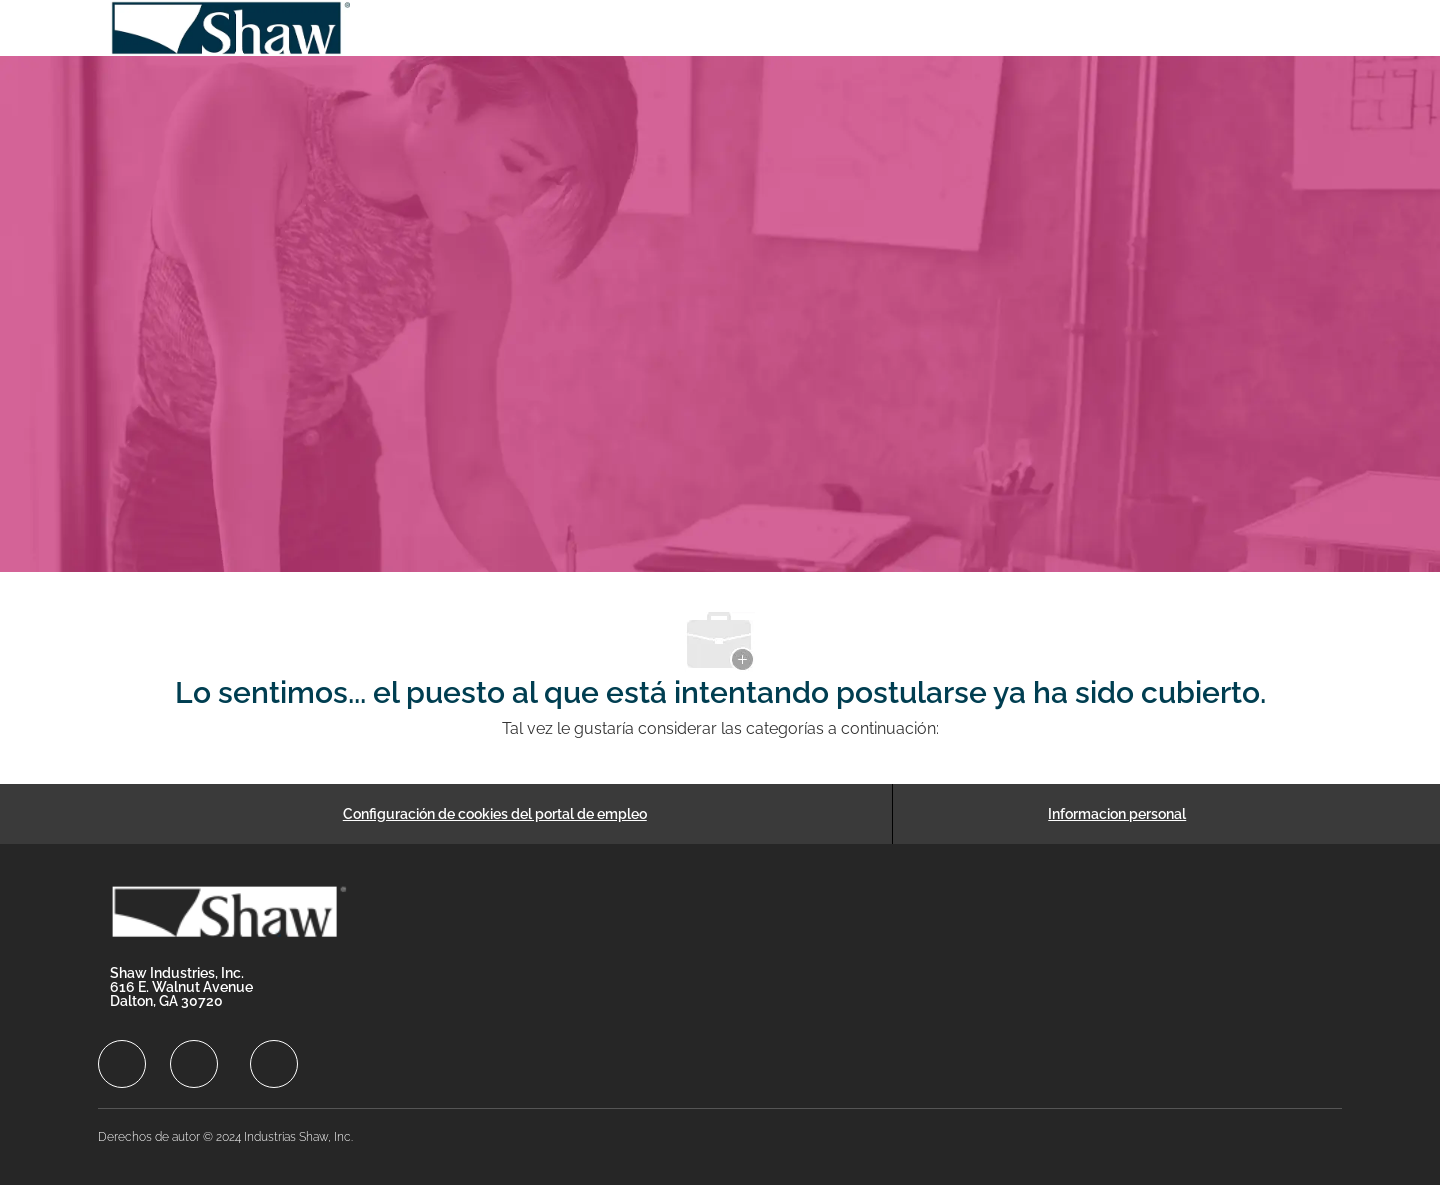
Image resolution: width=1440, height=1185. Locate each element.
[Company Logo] (232, 28)
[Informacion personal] (1117, 814)
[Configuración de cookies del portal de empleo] (495, 814)
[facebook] (122, 1064)
